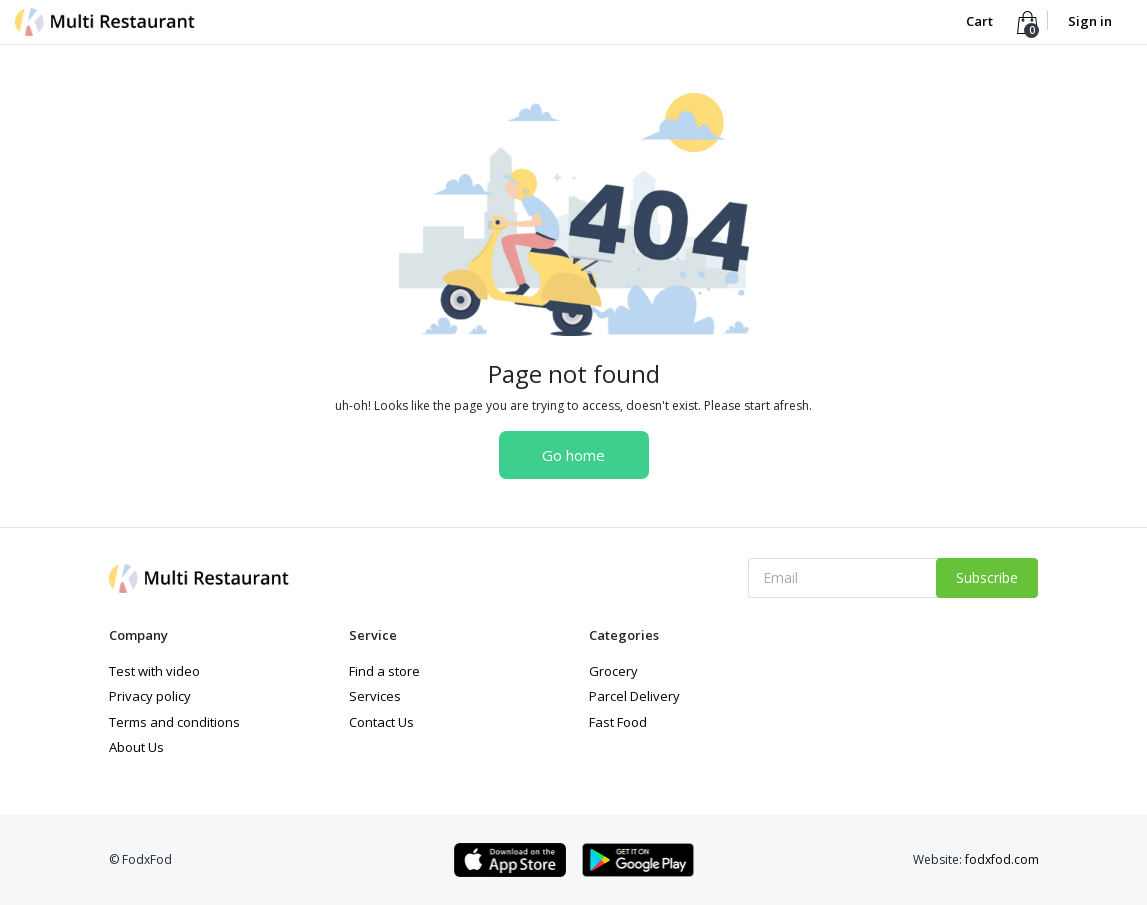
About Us (136, 747)
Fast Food (618, 722)
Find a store (384, 671)
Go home (573, 455)
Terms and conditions (174, 722)
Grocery (613, 671)
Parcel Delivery (634, 696)
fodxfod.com (1002, 859)
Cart (981, 21)
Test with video (154, 671)
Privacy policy (150, 696)
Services (375, 696)
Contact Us (381, 722)
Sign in (1090, 21)
